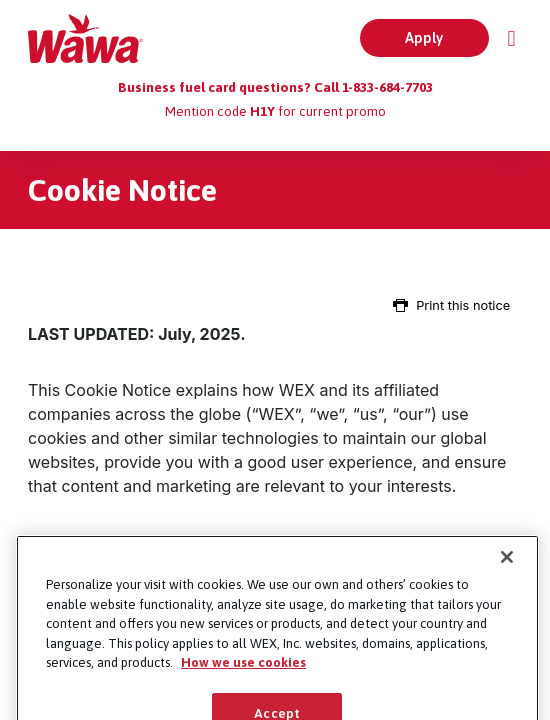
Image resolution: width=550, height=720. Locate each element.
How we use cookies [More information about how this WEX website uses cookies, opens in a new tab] (243, 678)
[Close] (507, 573)
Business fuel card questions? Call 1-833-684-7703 (275, 87)
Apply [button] (424, 37)
